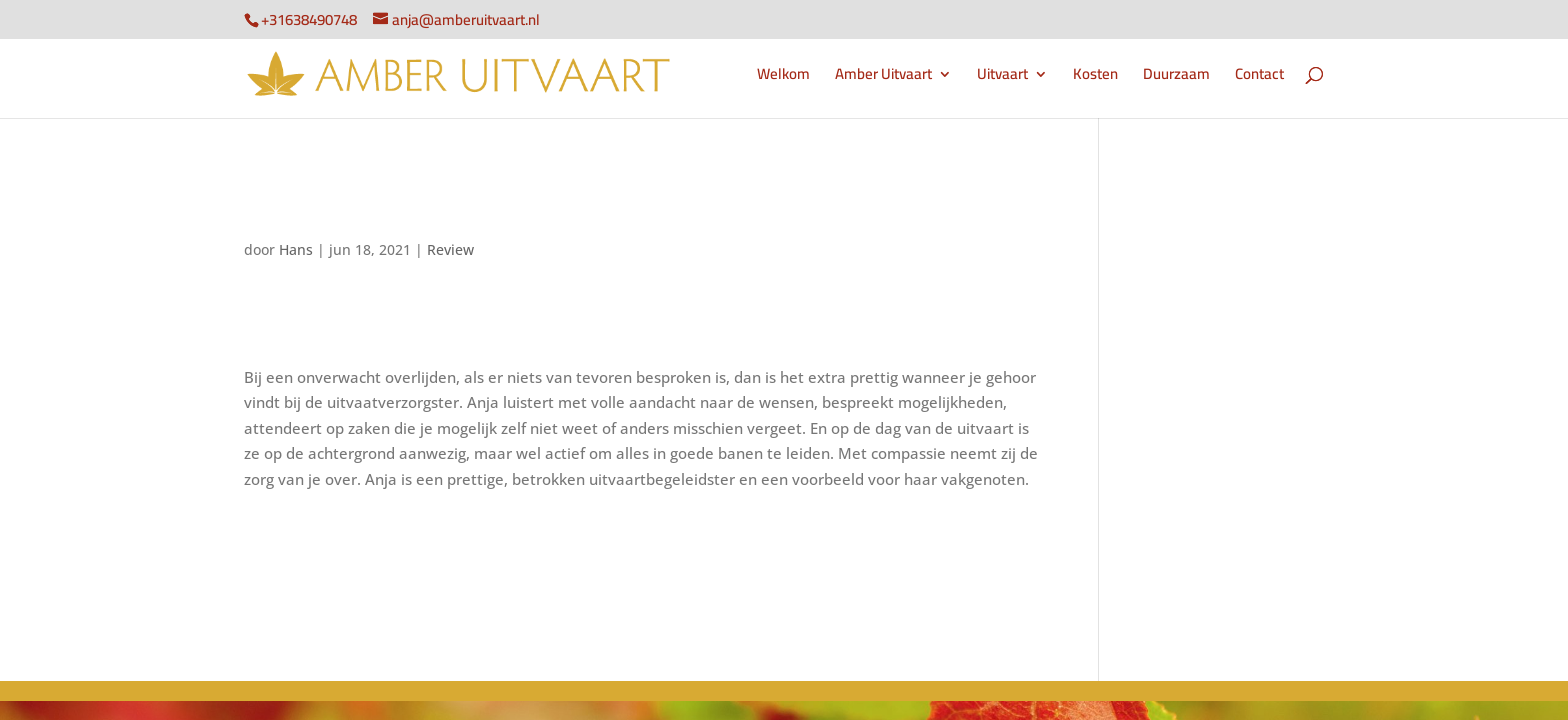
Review (450, 249)
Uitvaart (1002, 77)
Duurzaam (1176, 77)
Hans (296, 249)
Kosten (1095, 77)
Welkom (783, 77)
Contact (1259, 77)
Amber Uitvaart (883, 77)
